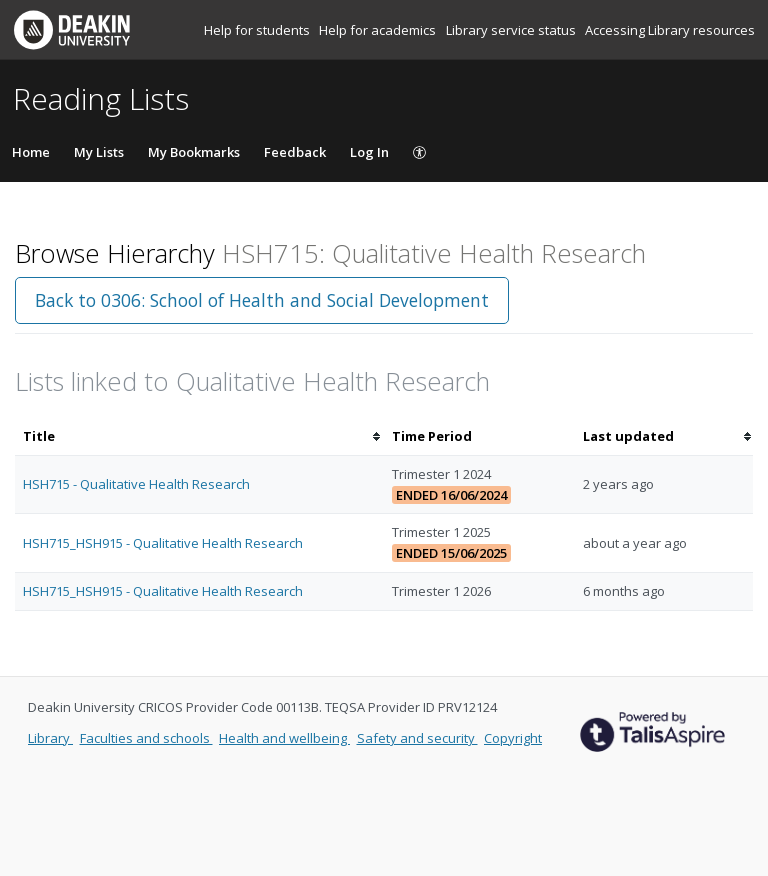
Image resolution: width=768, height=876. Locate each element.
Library (50, 738)
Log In (369, 152)
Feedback (295, 152)
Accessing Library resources (670, 30)
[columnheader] (199, 436)
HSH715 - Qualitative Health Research (136, 484)
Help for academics (379, 30)
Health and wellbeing (284, 738)
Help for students (258, 30)
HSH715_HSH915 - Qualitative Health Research (163, 543)
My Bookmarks (194, 152)
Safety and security (417, 738)
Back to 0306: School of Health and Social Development (262, 300)
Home (31, 152)
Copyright (513, 738)
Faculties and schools (146, 738)
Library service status (512, 30)
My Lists (99, 152)
